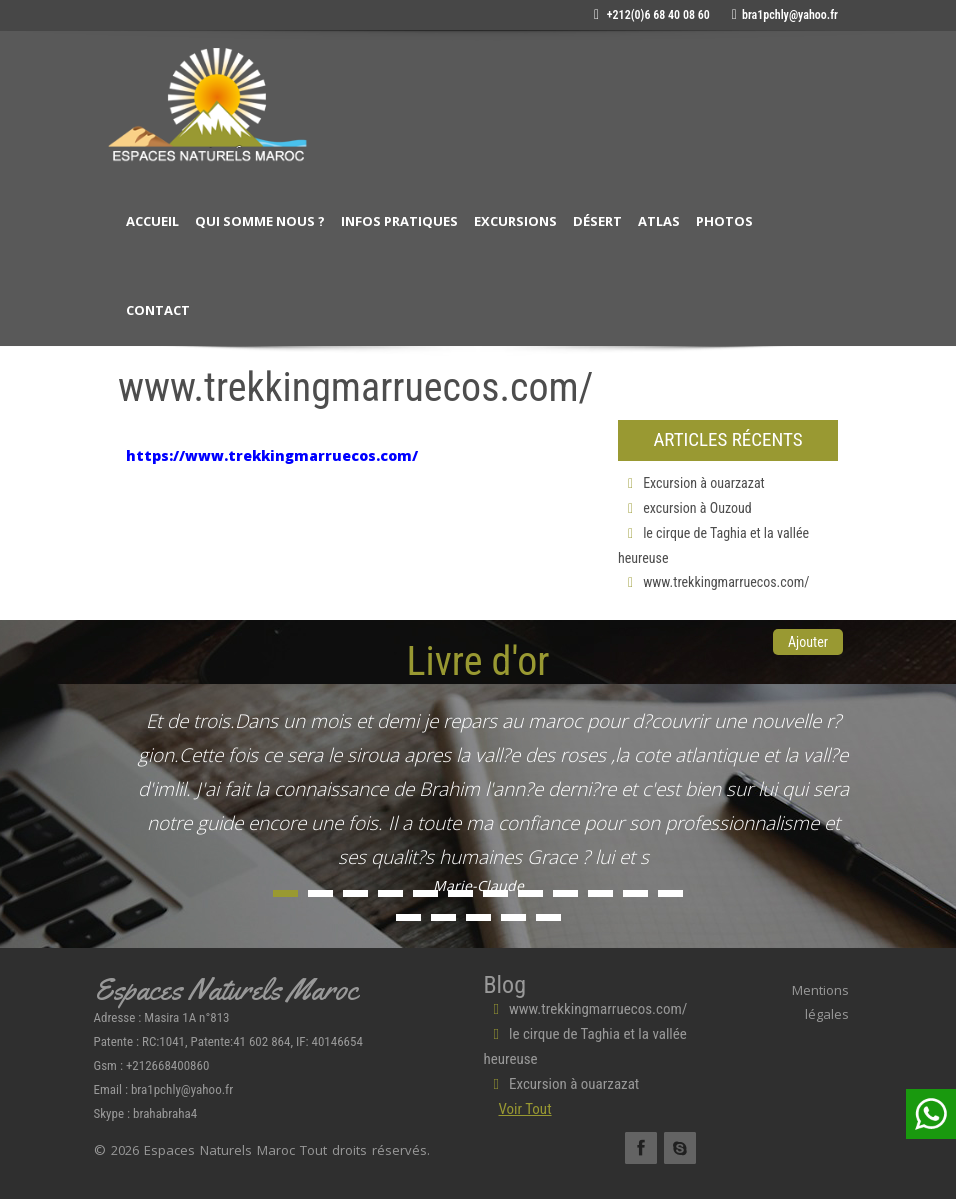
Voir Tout (525, 1109)
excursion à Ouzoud (685, 508)
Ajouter (808, 642)
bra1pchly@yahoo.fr (785, 15)
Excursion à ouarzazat (691, 483)
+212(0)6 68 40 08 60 (652, 15)
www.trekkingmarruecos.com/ (714, 582)
